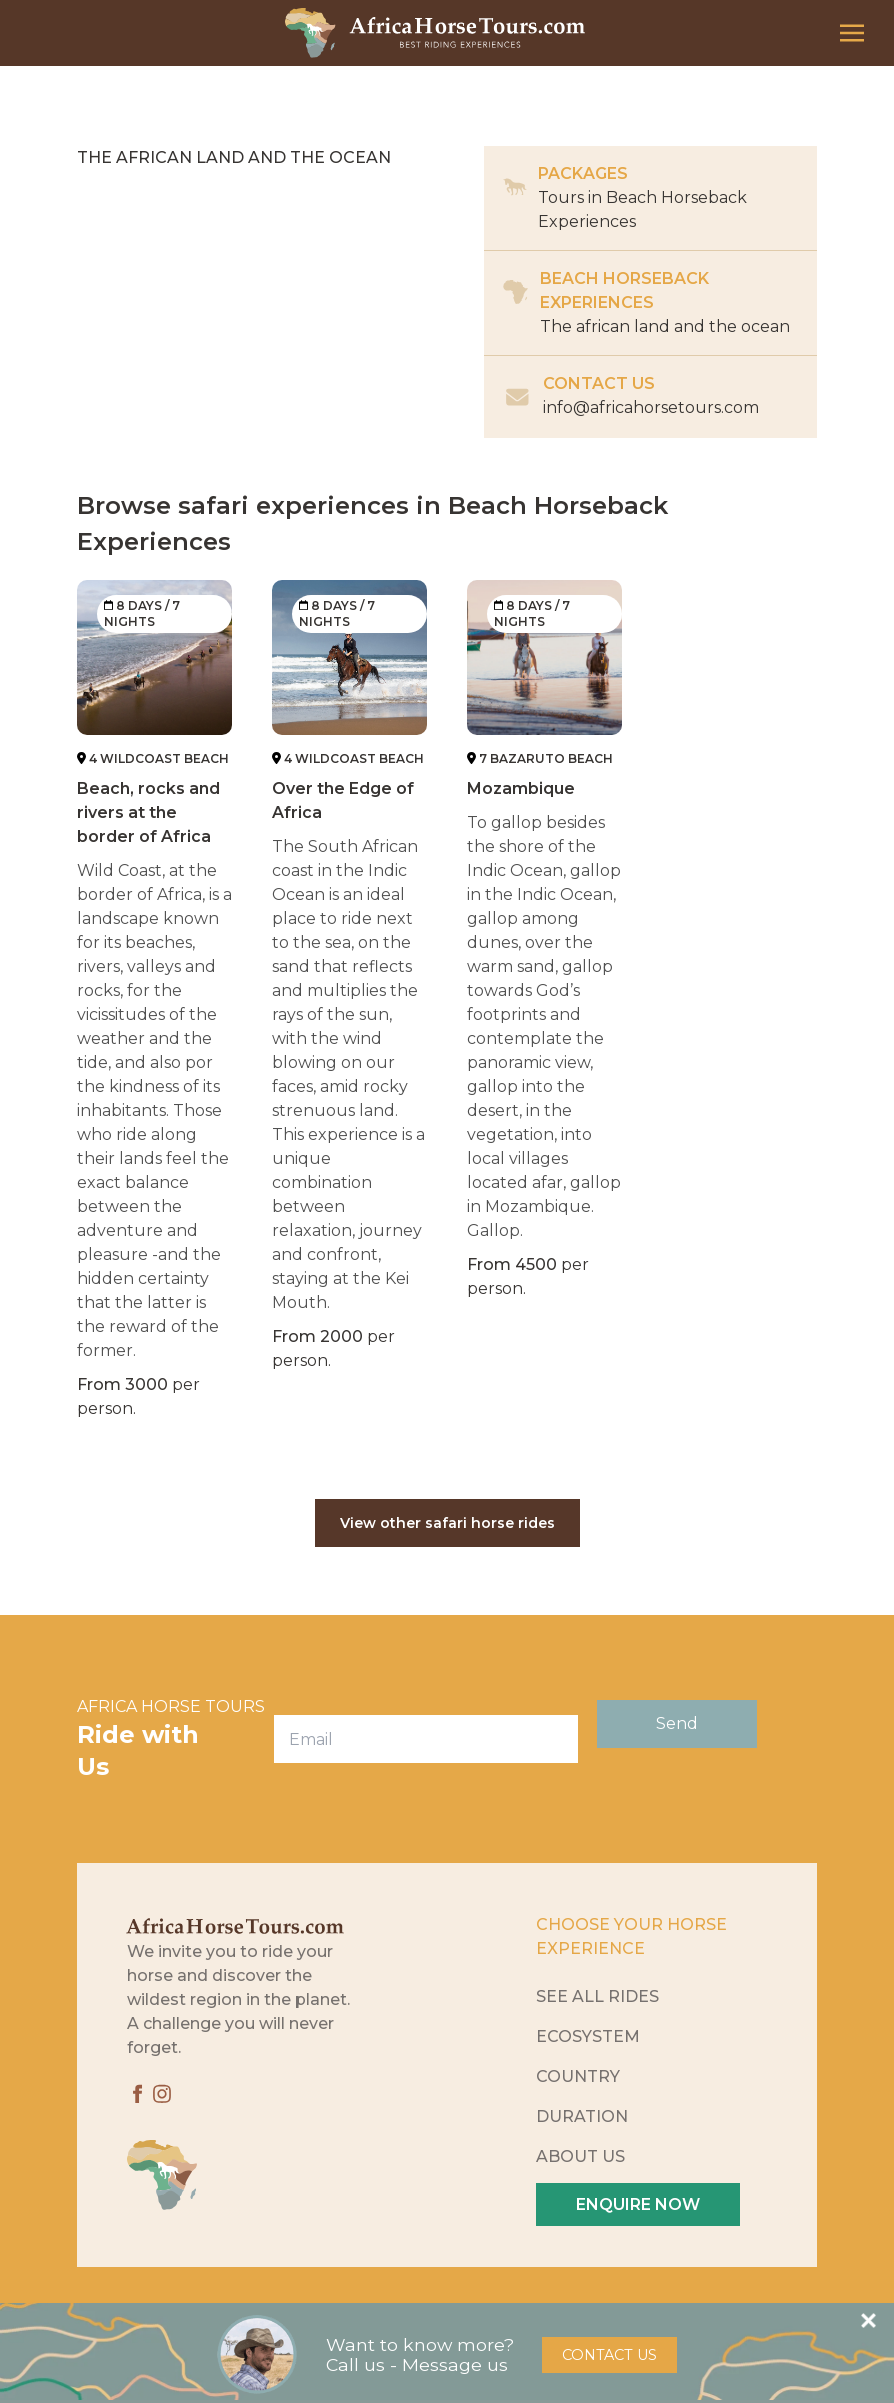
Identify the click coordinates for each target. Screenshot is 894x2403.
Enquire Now (638, 2204)
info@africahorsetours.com (651, 407)
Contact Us (609, 2355)
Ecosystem (588, 2036)
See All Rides (597, 1996)
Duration (582, 2116)
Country (578, 2076)
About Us (580, 2156)
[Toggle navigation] (852, 32)
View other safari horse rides (447, 1523)
